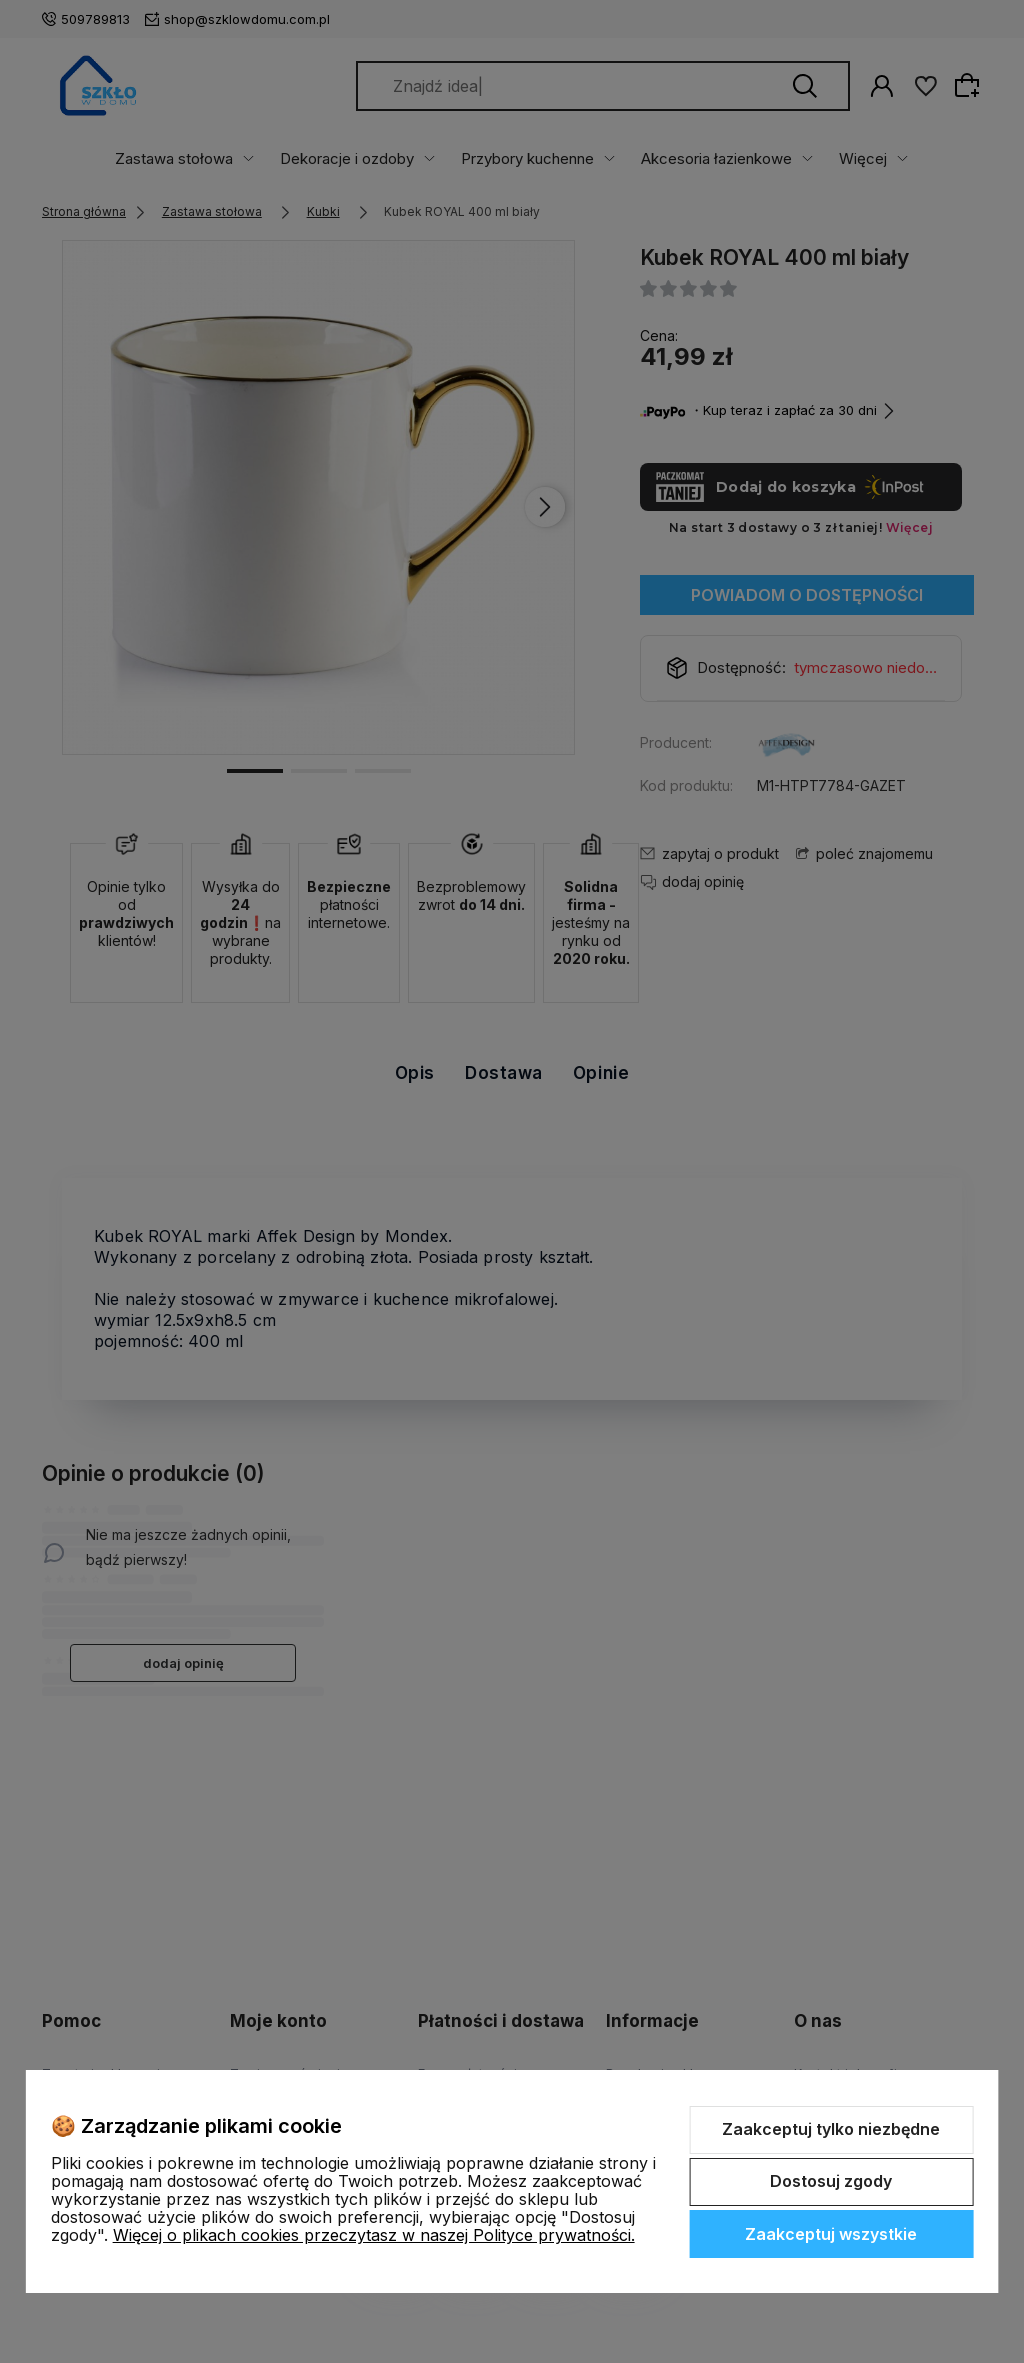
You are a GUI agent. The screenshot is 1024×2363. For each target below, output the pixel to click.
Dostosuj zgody (831, 2181)
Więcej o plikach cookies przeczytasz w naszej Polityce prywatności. (374, 2235)
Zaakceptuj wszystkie (831, 2234)
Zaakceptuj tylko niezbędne (831, 2129)
